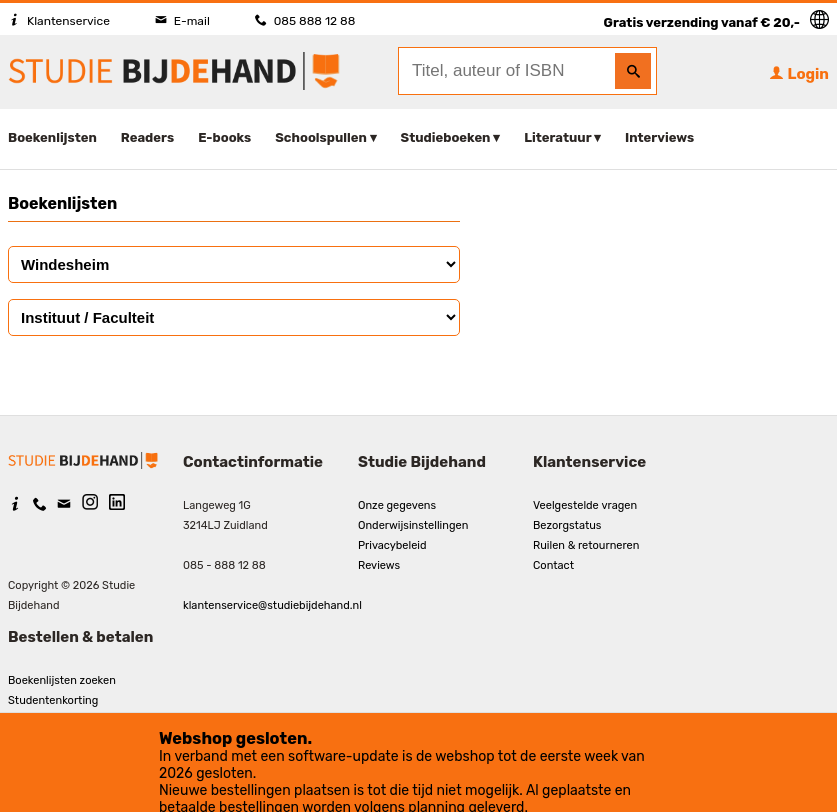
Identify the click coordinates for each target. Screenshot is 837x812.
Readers (147, 137)
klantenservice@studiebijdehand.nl (272, 605)
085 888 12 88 (305, 21)
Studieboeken (446, 137)
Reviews (379, 565)
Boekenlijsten (52, 137)
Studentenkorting (53, 700)
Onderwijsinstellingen (413, 525)
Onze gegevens (397, 505)
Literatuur (557, 137)
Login (799, 74)
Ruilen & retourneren (586, 545)
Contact (553, 565)
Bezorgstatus (567, 525)
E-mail (182, 21)
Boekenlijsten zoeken (62, 680)
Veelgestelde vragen (585, 505)
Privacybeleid (392, 545)
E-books (224, 137)
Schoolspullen (321, 137)
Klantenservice (59, 21)
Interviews (659, 137)
